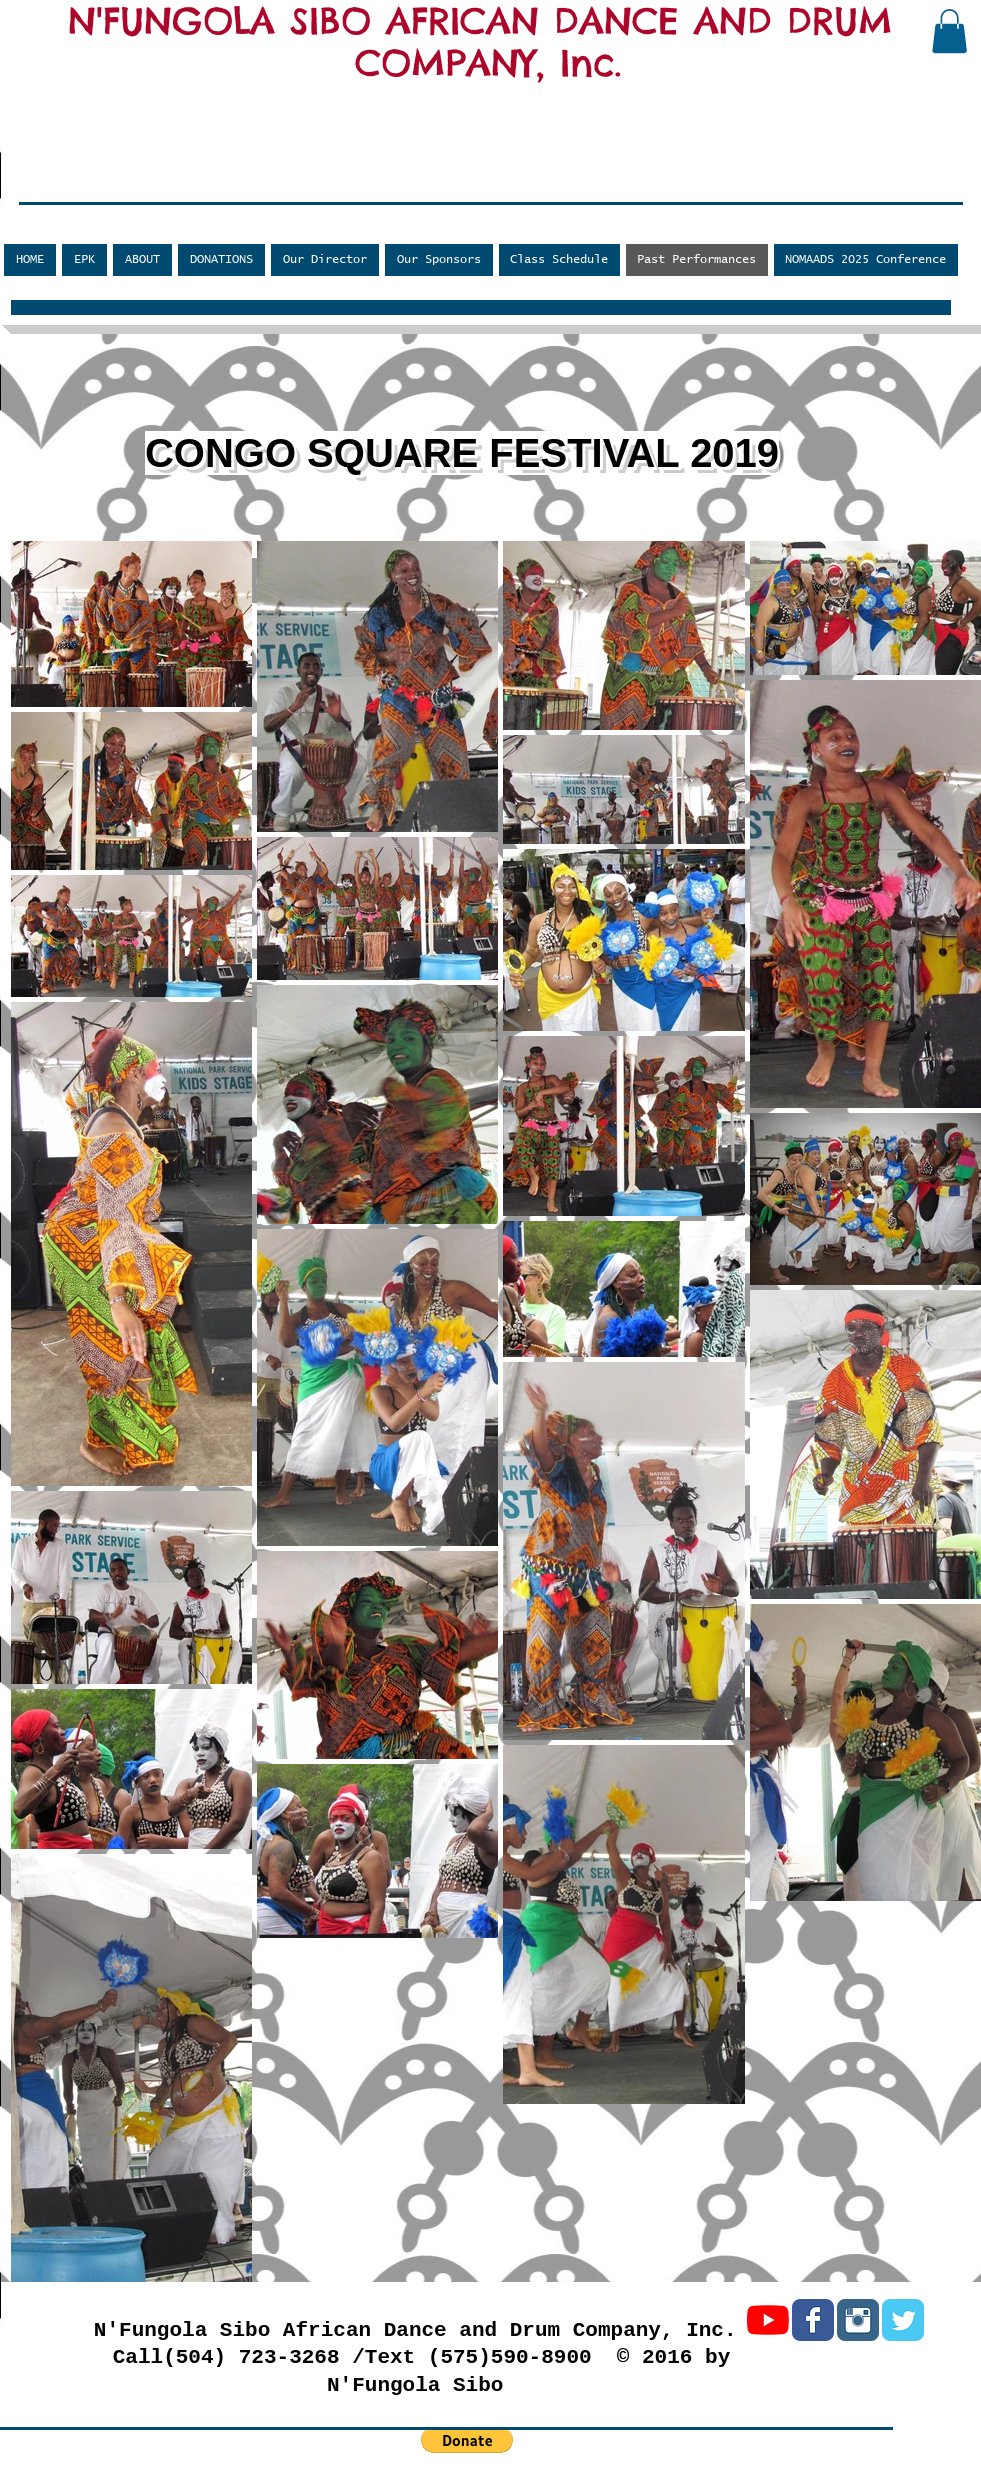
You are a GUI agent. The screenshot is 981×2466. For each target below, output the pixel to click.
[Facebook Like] (136, 187)
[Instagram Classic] (858, 2320)
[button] (949, 31)
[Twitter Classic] (903, 2320)
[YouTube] (768, 2320)
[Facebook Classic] (813, 2320)
